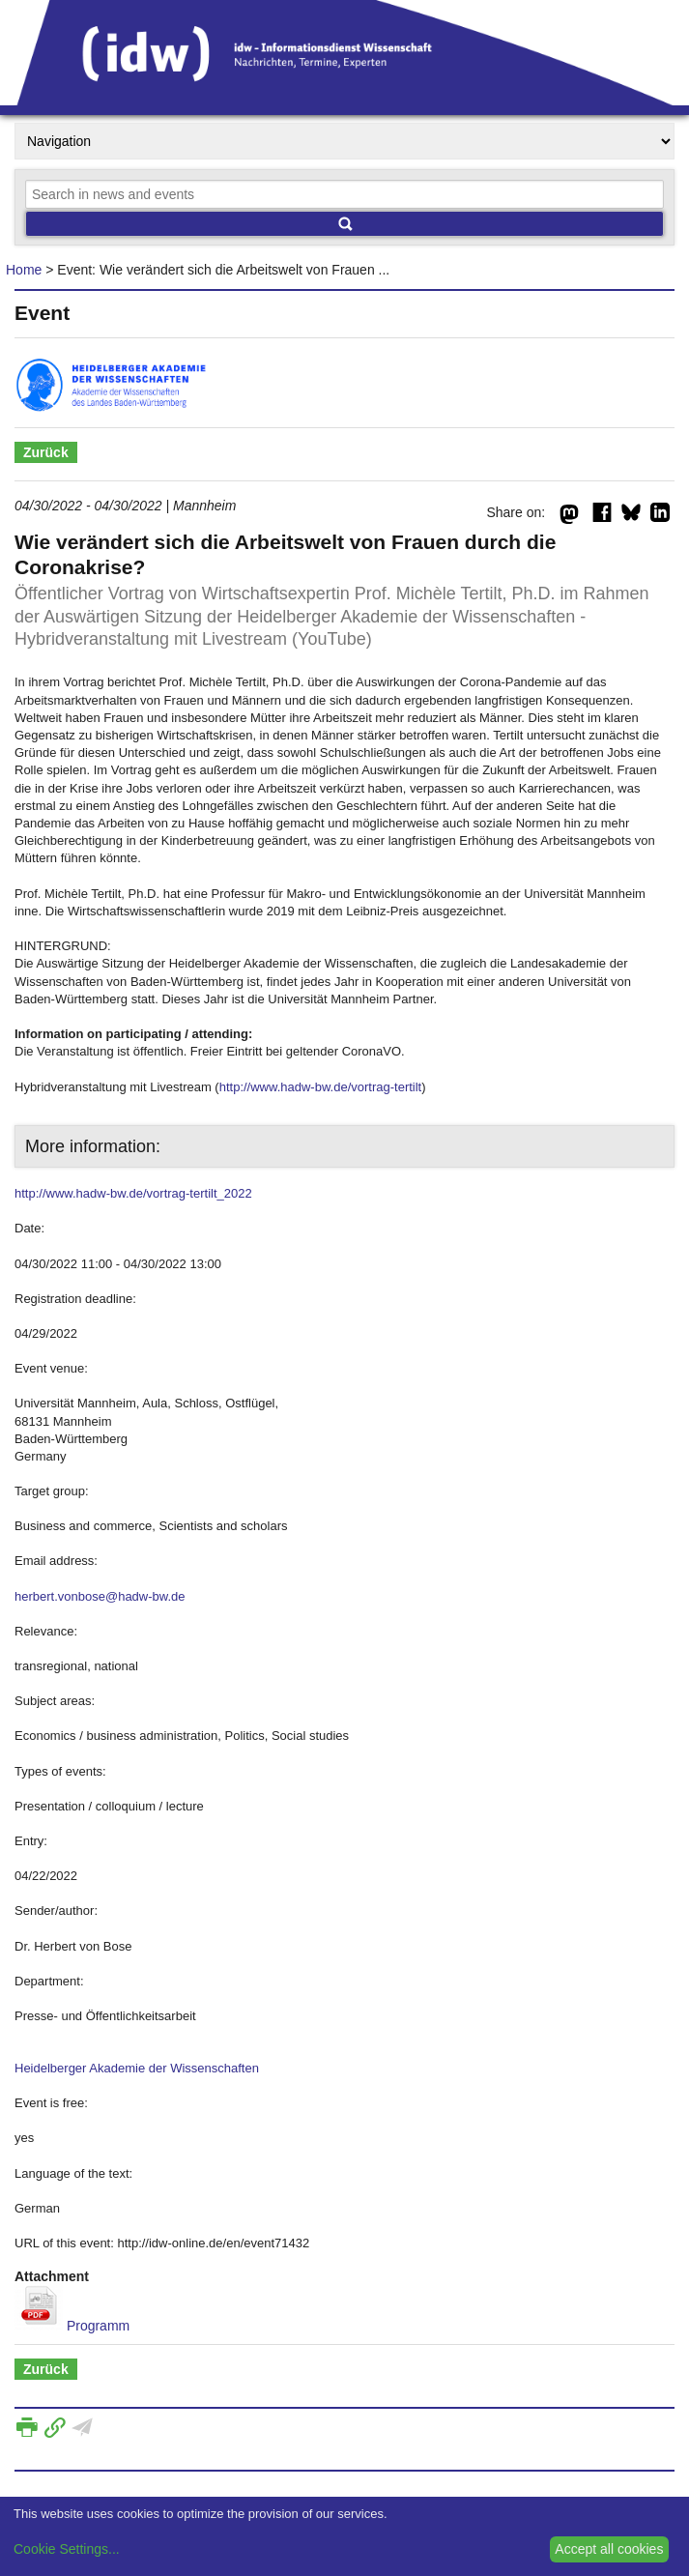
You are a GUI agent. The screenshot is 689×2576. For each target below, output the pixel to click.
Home (24, 269)
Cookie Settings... (67, 2549)
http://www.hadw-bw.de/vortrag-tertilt (320, 1087)
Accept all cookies (609, 2549)
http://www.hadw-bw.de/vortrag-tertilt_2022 (133, 1193)
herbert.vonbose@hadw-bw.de (100, 1596)
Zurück (46, 452)
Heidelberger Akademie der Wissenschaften (136, 2068)
